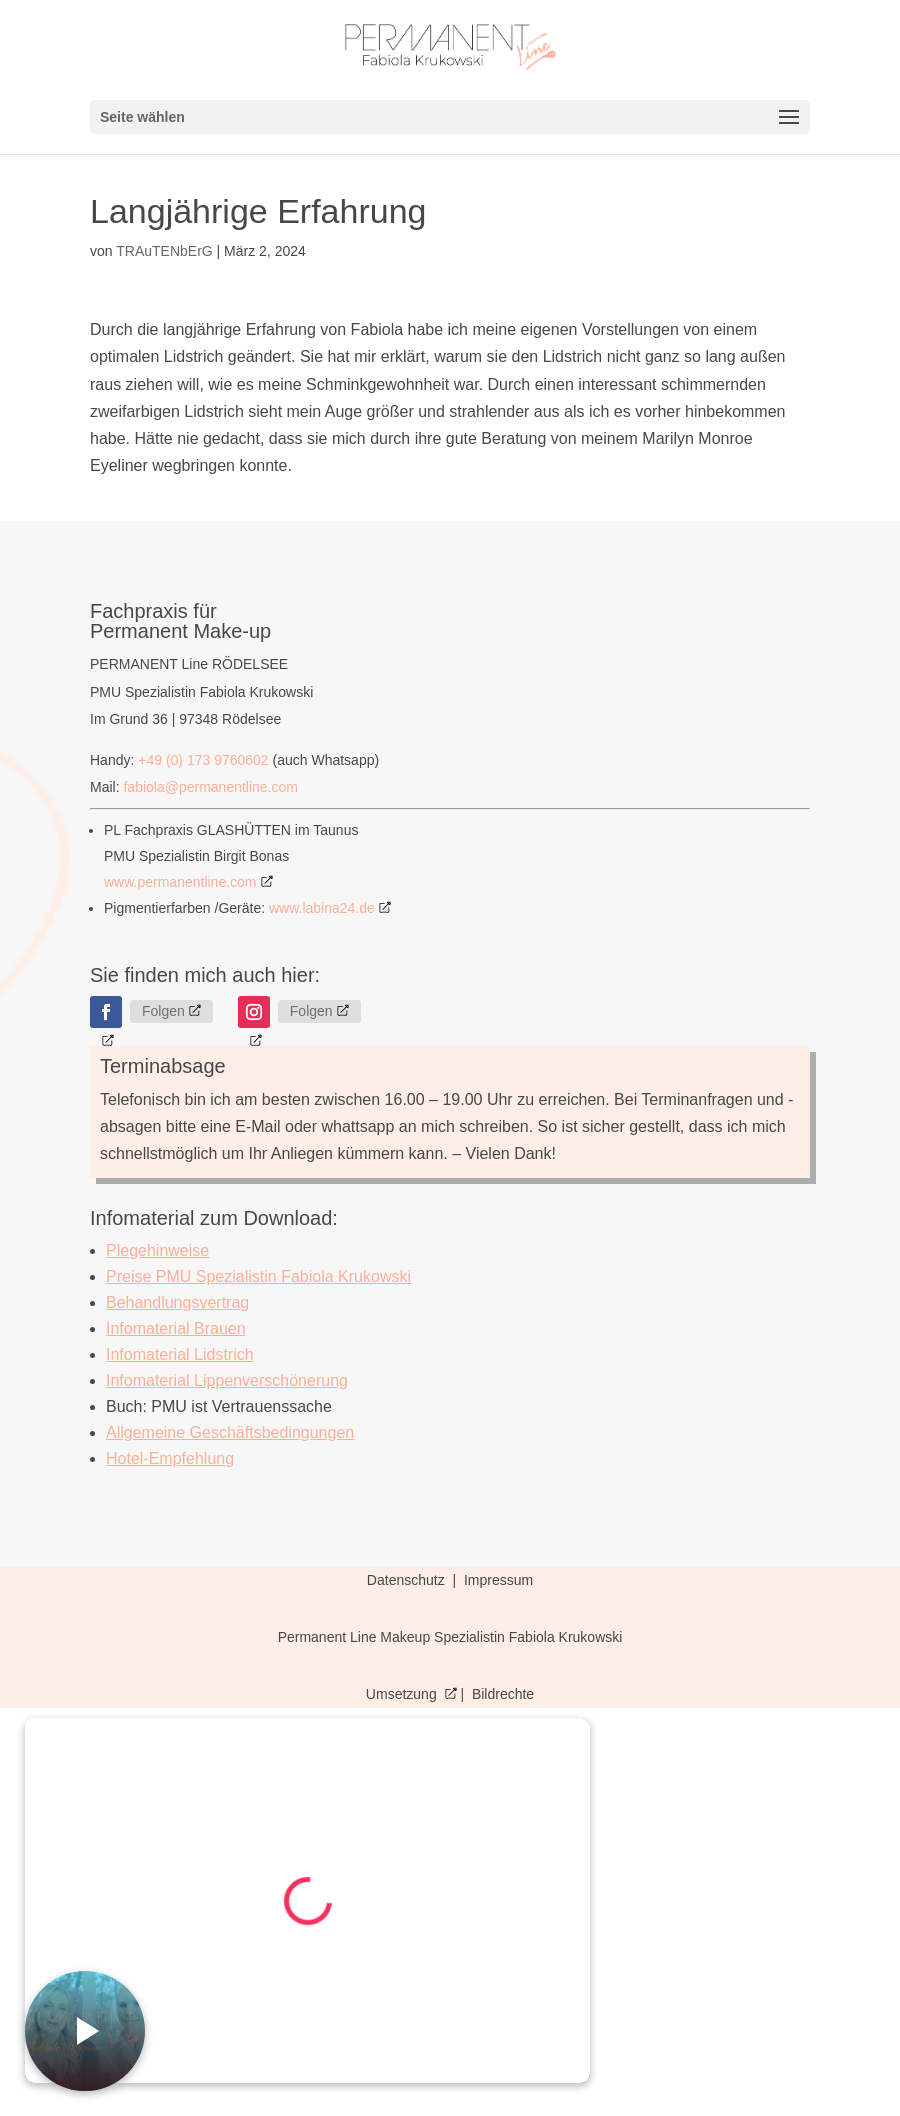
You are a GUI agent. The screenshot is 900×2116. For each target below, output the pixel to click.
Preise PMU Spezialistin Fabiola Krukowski (258, 1276)
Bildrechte (503, 1694)
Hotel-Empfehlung (170, 1458)
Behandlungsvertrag (177, 1302)
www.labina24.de (322, 908)
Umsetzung (403, 1694)
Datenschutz (408, 1580)
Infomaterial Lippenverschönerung (227, 1380)
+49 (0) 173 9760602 (203, 760)
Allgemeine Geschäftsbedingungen (230, 1432)
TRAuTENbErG (164, 251)
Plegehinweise (157, 1250)
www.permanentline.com (180, 882)
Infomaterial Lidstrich (180, 1354)
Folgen (163, 1011)
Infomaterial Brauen (176, 1328)
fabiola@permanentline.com (210, 787)
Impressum (498, 1580)
